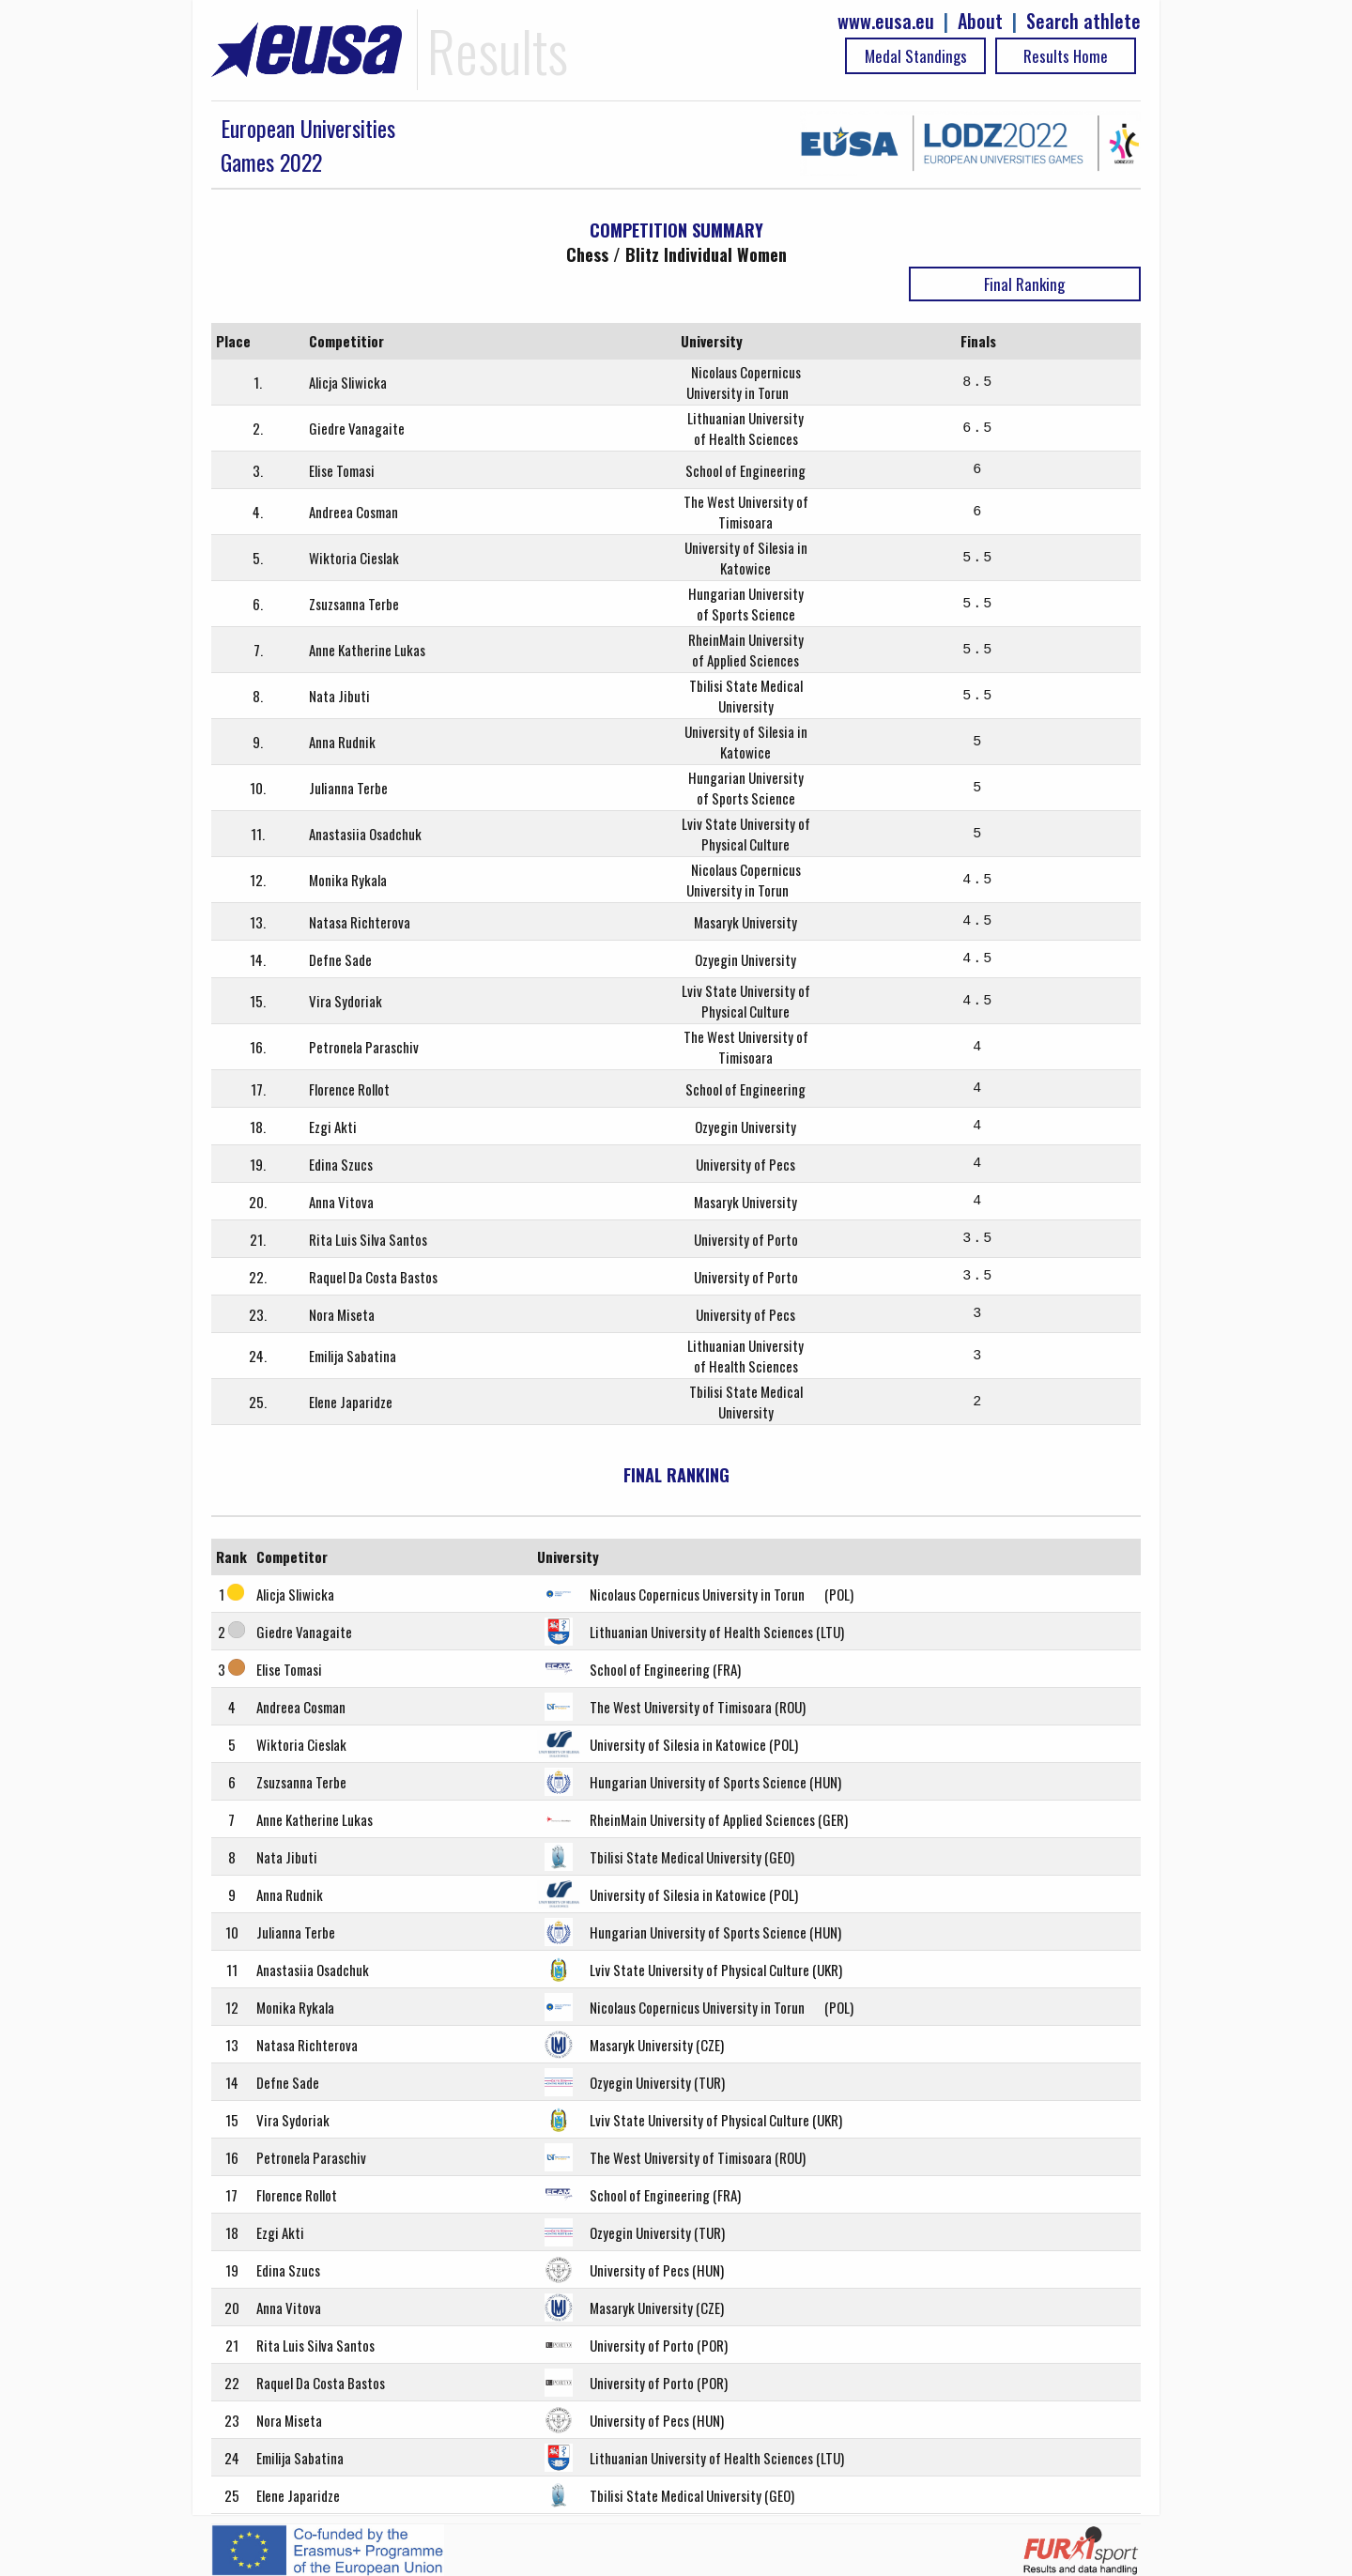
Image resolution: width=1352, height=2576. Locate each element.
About (980, 21)
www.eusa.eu (885, 21)
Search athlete (1083, 21)
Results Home (1065, 56)
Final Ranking (1024, 284)
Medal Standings (916, 56)
